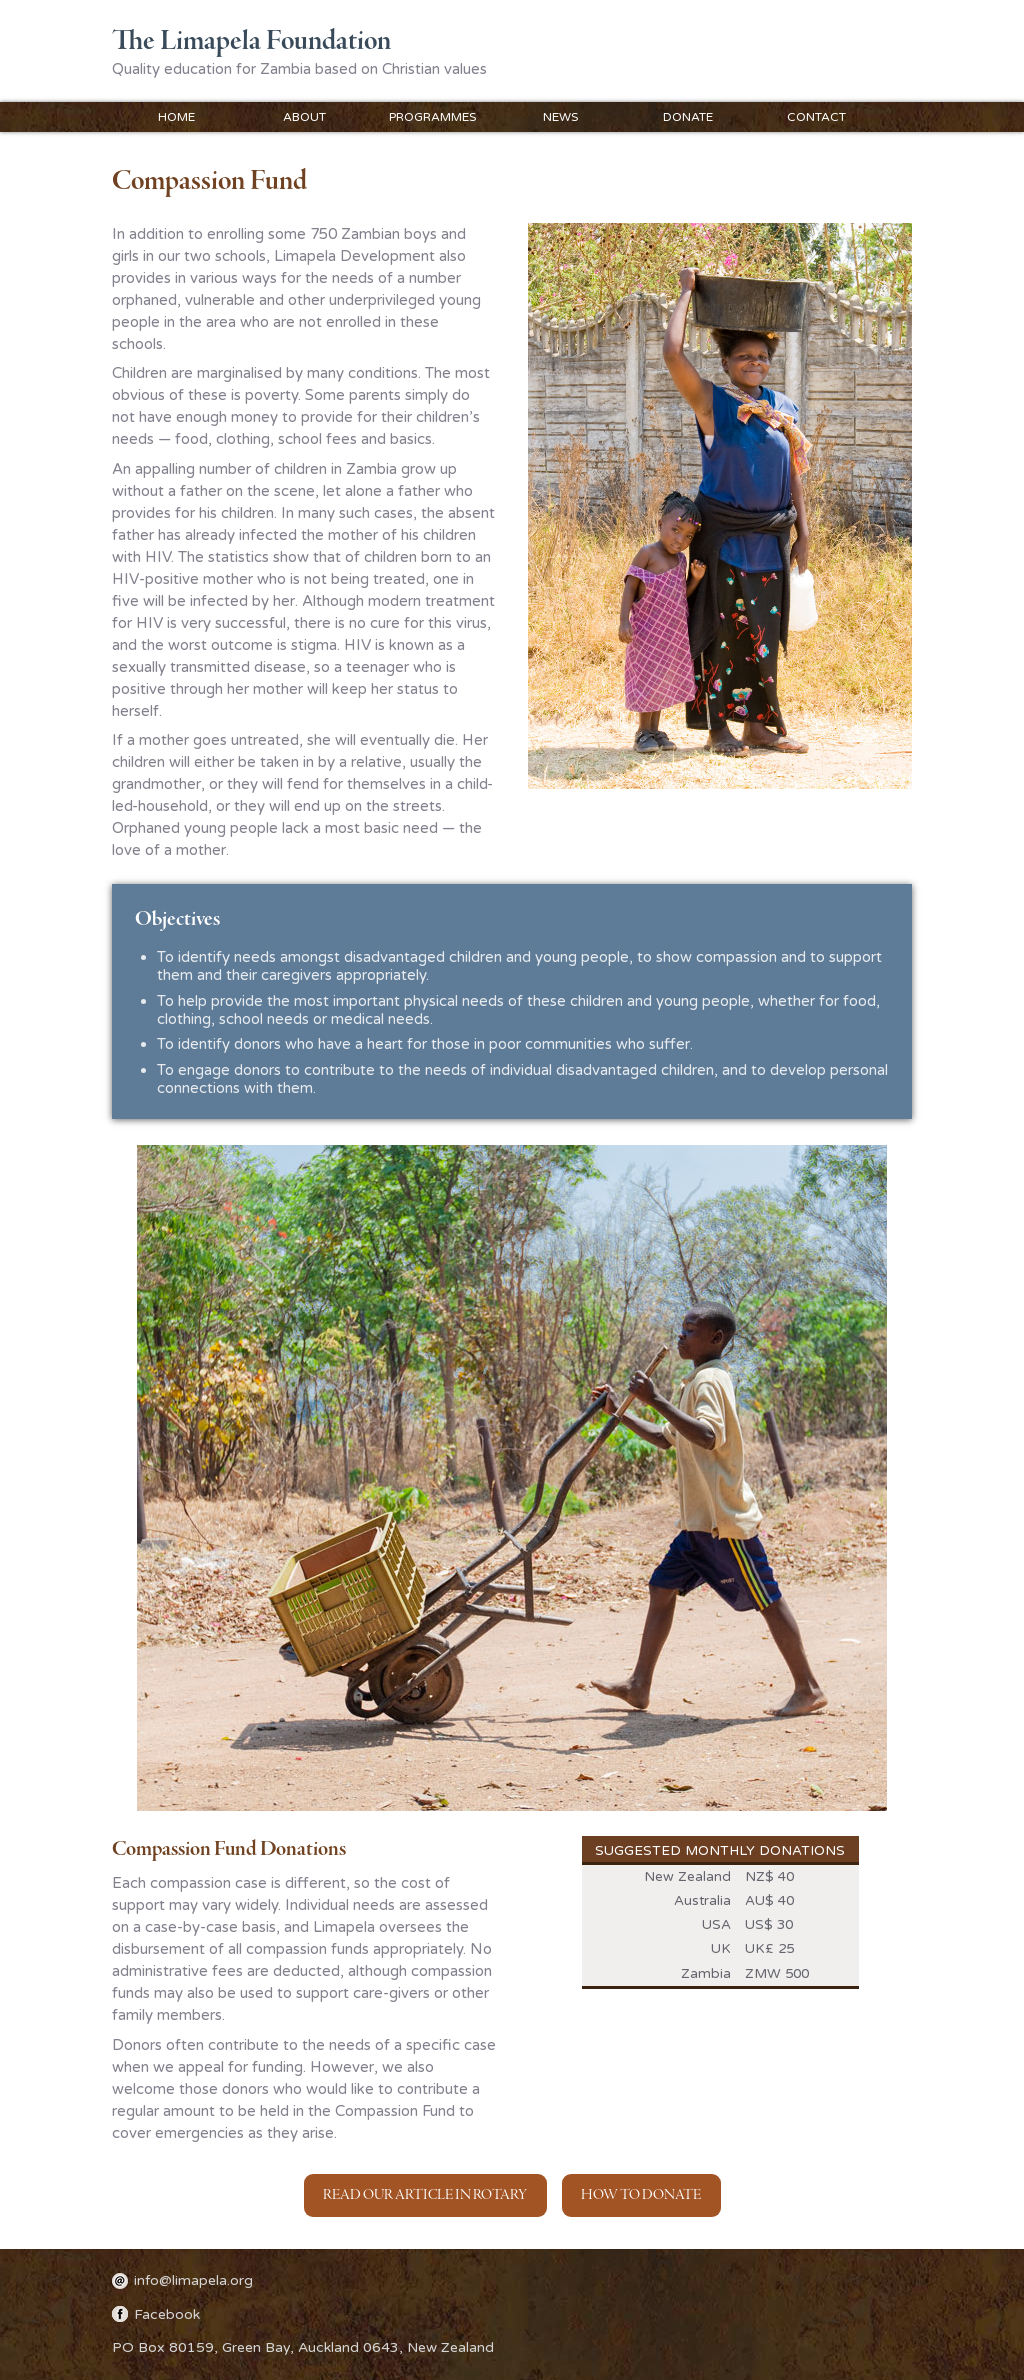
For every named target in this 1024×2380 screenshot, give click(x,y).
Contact (816, 117)
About (304, 117)
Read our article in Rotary (425, 2195)
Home (176, 117)
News (560, 117)
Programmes (432, 117)
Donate (688, 117)
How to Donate (641, 2195)
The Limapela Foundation (251, 41)
